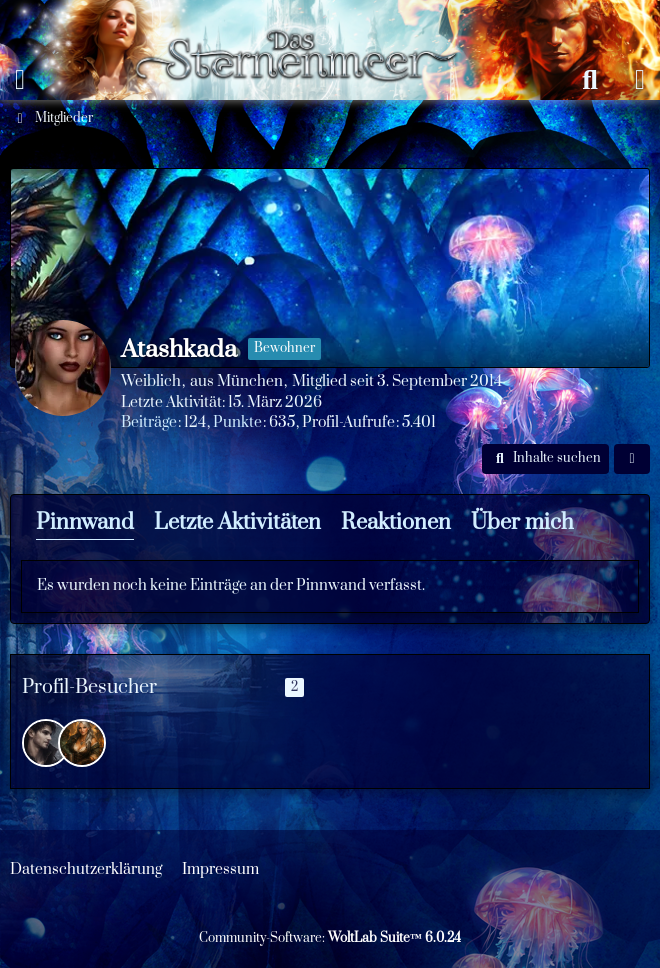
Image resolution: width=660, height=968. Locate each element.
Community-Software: (330, 938)
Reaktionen (396, 522)
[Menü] (20, 80)
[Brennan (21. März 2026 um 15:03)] (46, 743)
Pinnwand (85, 522)
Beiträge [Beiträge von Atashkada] (149, 422)
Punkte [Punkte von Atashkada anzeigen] (237, 422)
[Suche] (590, 80)
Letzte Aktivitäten (237, 522)
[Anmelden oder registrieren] (640, 80)
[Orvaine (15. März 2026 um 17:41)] (82, 743)
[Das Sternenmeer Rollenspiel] (305, 20)
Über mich (522, 522)
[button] (545, 459)
